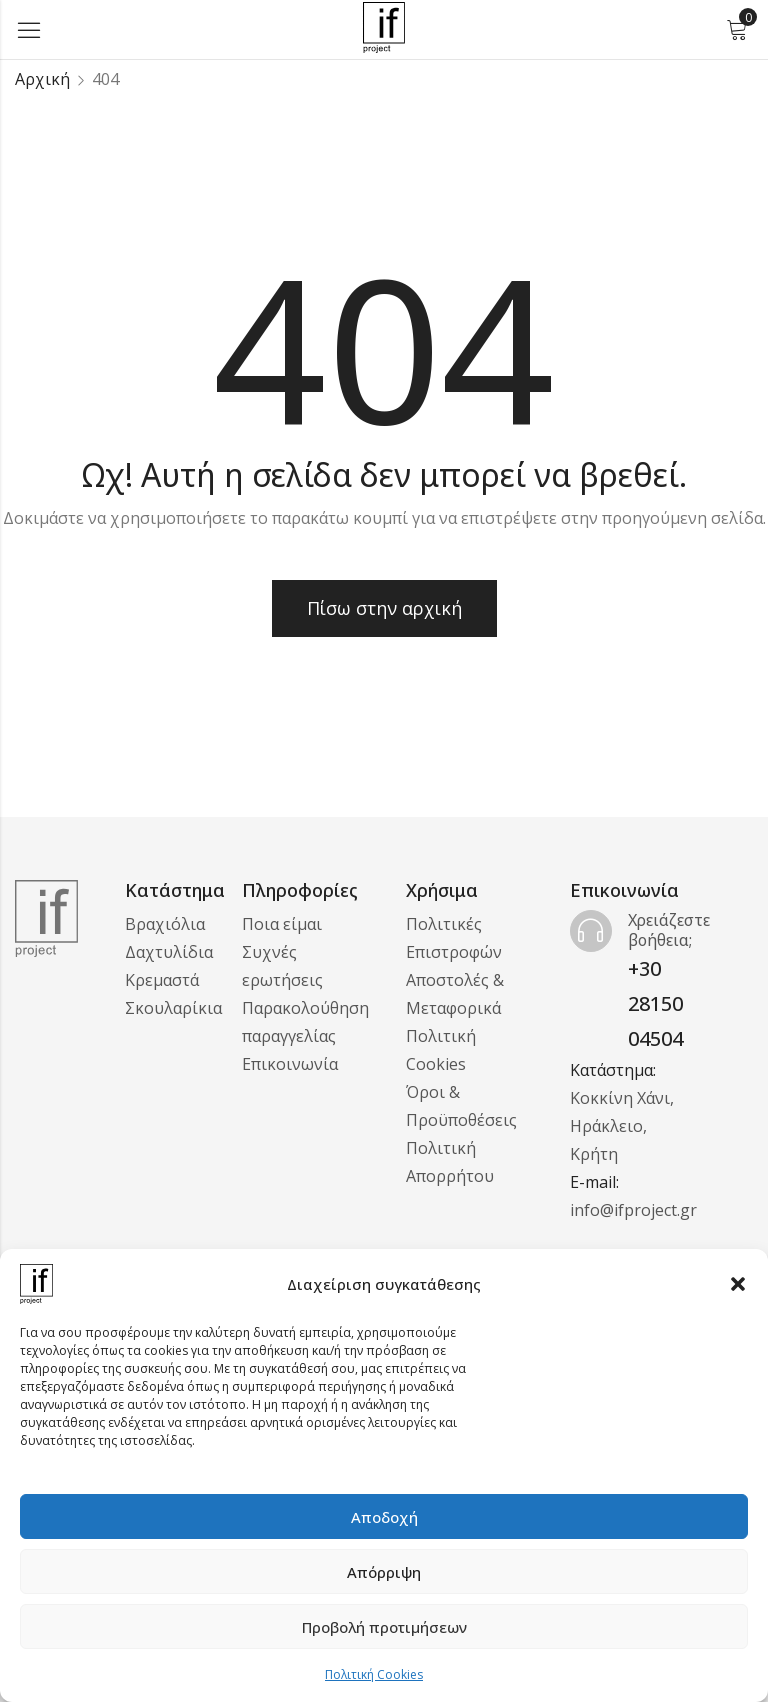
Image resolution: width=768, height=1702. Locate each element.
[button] (738, 1284)
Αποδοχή (384, 1517)
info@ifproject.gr (633, 1210)
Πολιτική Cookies (374, 1674)
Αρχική (42, 79)
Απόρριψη (384, 1572)
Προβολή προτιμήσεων (384, 1627)
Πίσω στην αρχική (384, 608)
